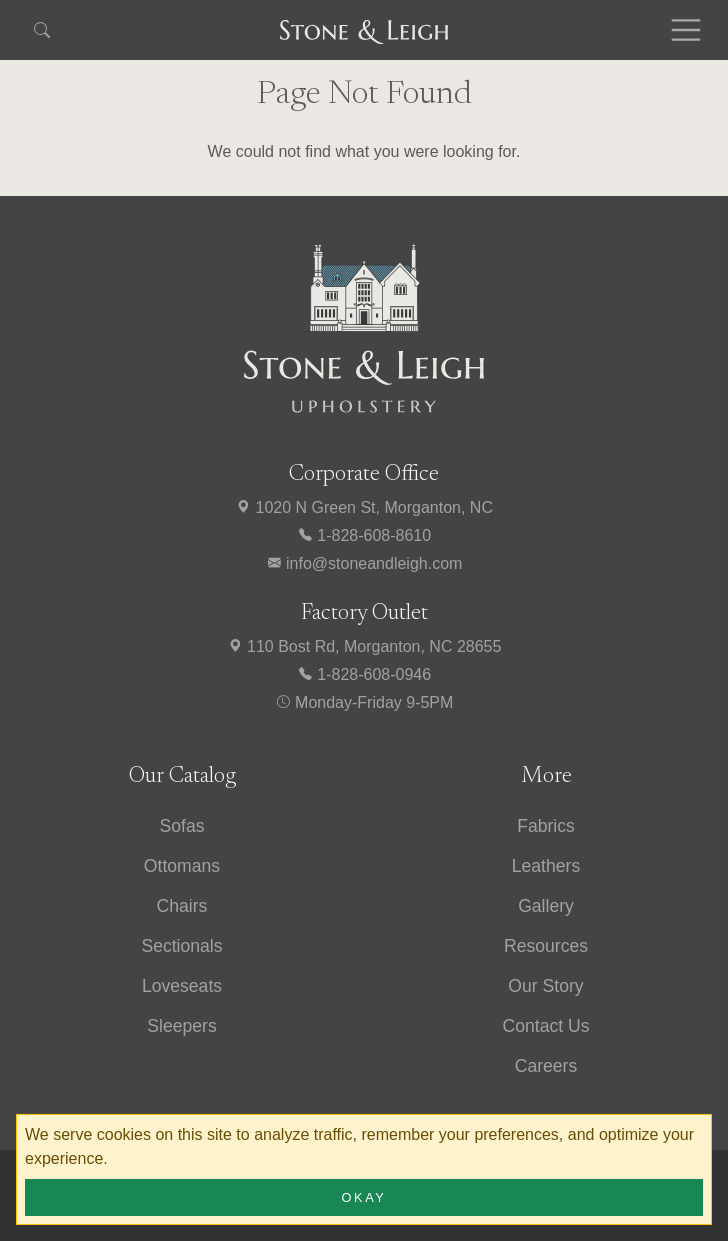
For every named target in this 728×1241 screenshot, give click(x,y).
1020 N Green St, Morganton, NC (364, 507)
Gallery (546, 906)
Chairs (182, 906)
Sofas (182, 826)
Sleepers (181, 1026)
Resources (546, 946)
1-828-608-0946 (364, 674)
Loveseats (182, 986)
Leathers (546, 866)
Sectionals (181, 946)
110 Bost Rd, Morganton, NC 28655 (364, 646)
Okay (364, 1197)
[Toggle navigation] (686, 30)
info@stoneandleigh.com (364, 563)
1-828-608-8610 (364, 535)
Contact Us (545, 1026)
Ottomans (182, 866)
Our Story (545, 986)
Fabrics (546, 826)
